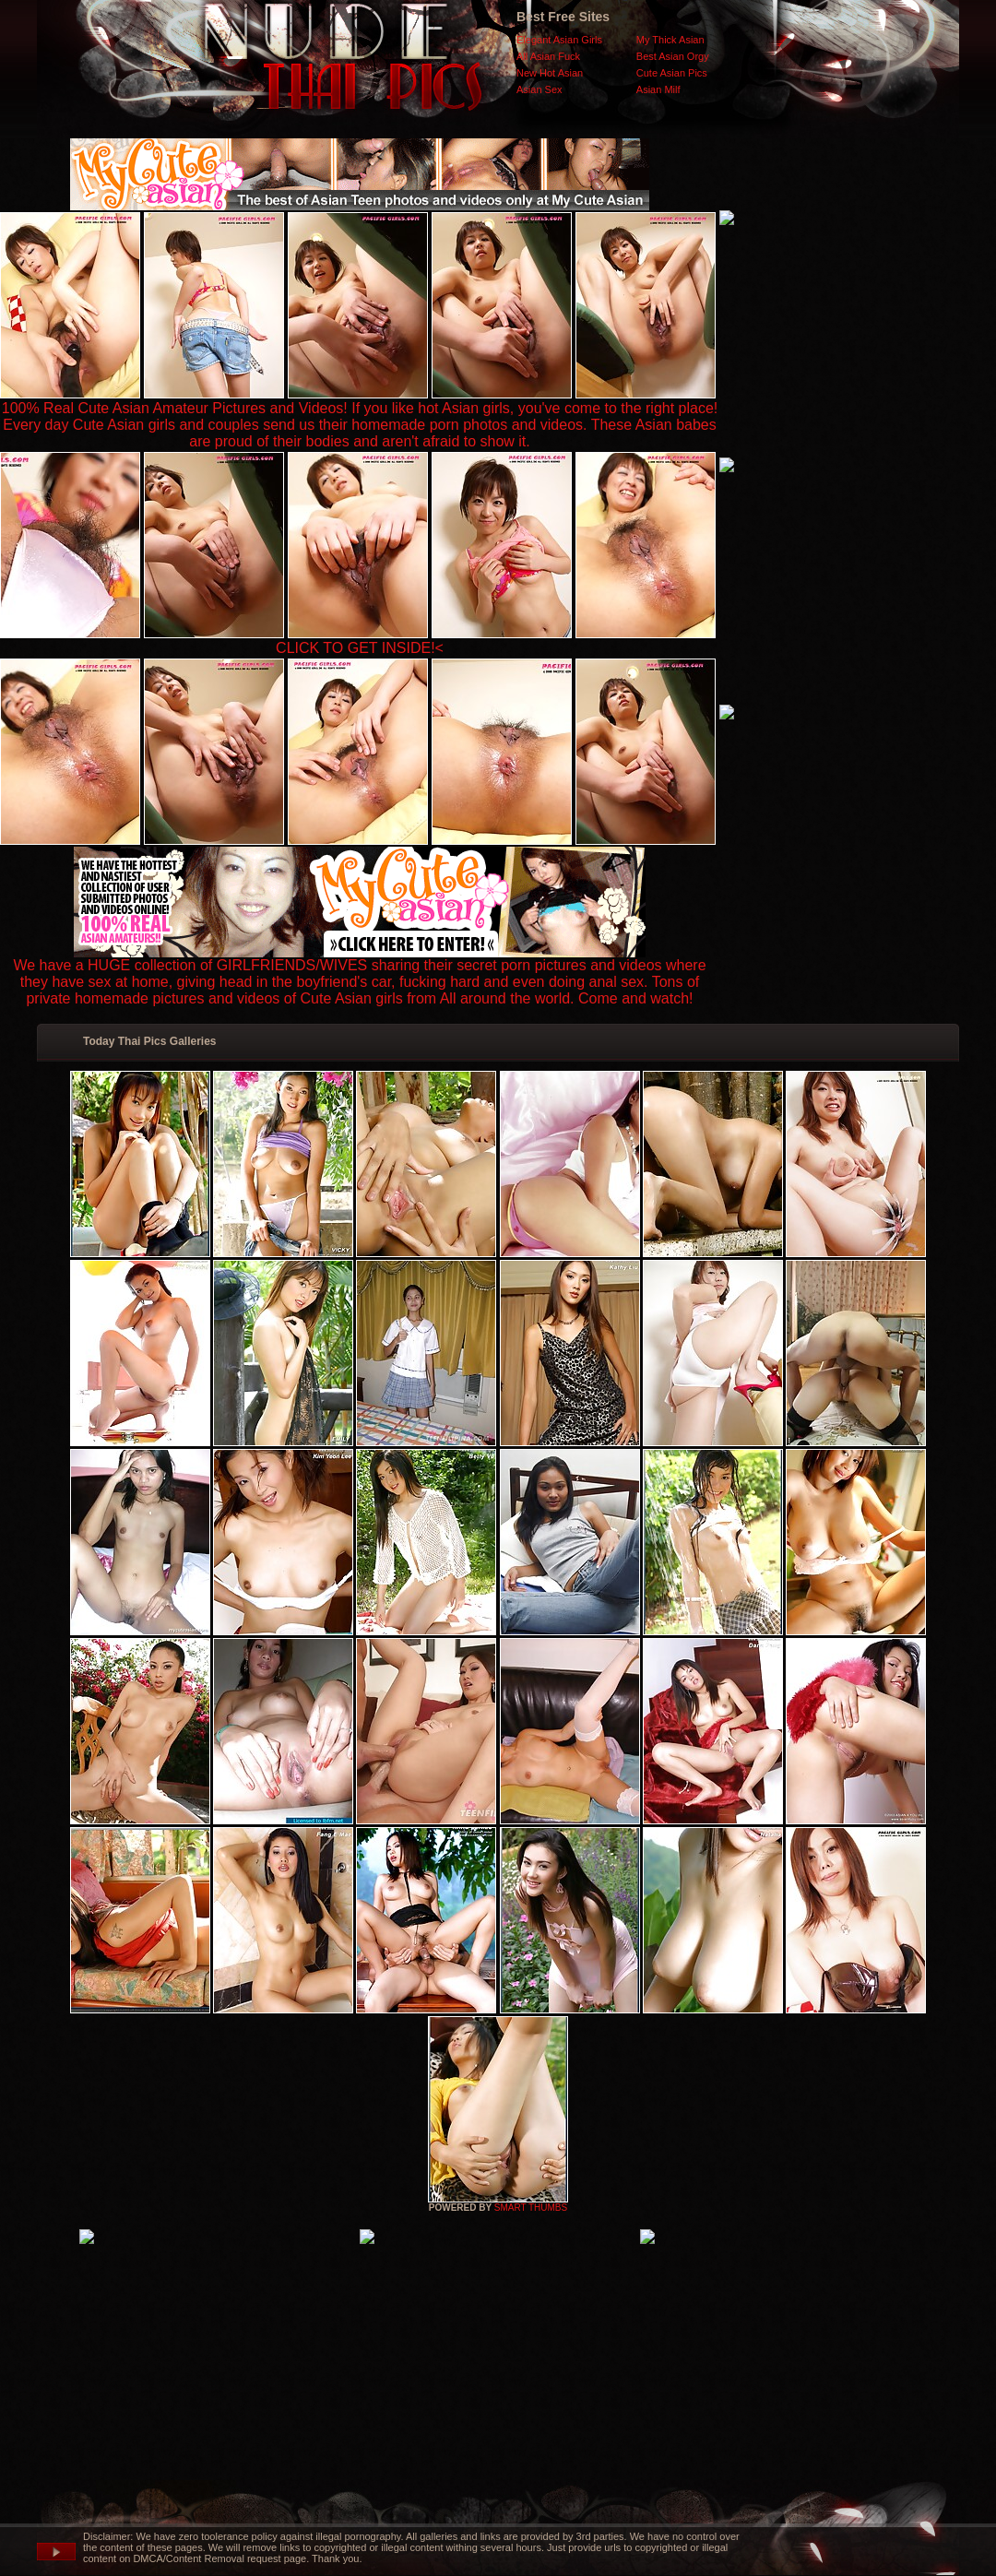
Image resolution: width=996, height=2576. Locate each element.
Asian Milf (658, 89)
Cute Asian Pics (671, 72)
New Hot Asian (549, 72)
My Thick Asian (670, 39)
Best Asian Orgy (672, 56)
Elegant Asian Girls (559, 39)
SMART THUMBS (530, 2207)
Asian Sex (539, 89)
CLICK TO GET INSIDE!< (360, 648)
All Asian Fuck (548, 56)
